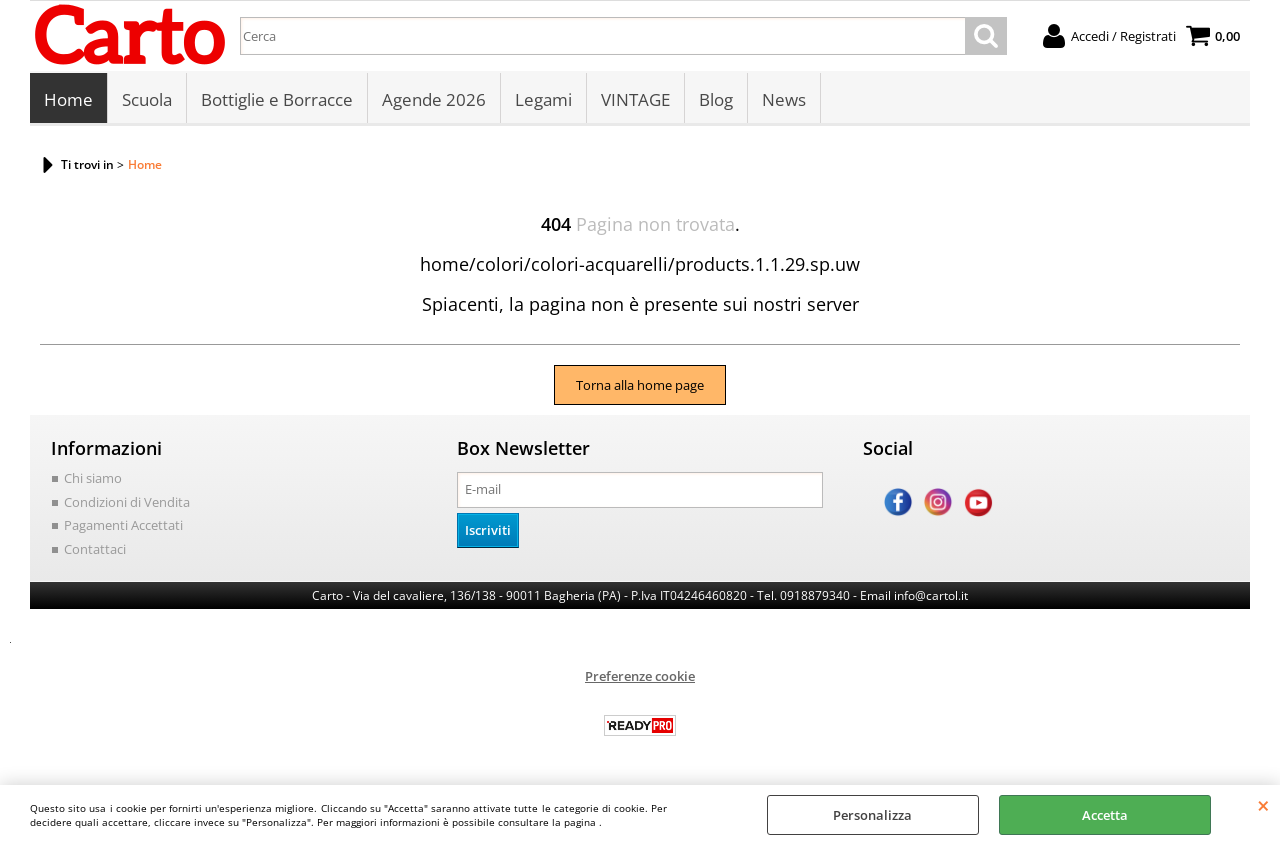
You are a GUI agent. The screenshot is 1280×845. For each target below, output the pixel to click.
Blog (716, 99)
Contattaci (95, 549)
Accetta (1105, 815)
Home (68, 99)
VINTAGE (635, 99)
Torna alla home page (640, 385)
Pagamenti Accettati (123, 525)
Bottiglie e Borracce (277, 99)
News (784, 99)
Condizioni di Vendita (127, 502)
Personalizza (872, 815)
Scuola (147, 99)
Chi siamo (93, 478)
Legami (543, 99)
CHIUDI (1263, 805)
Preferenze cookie (640, 676)
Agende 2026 (434, 99)
